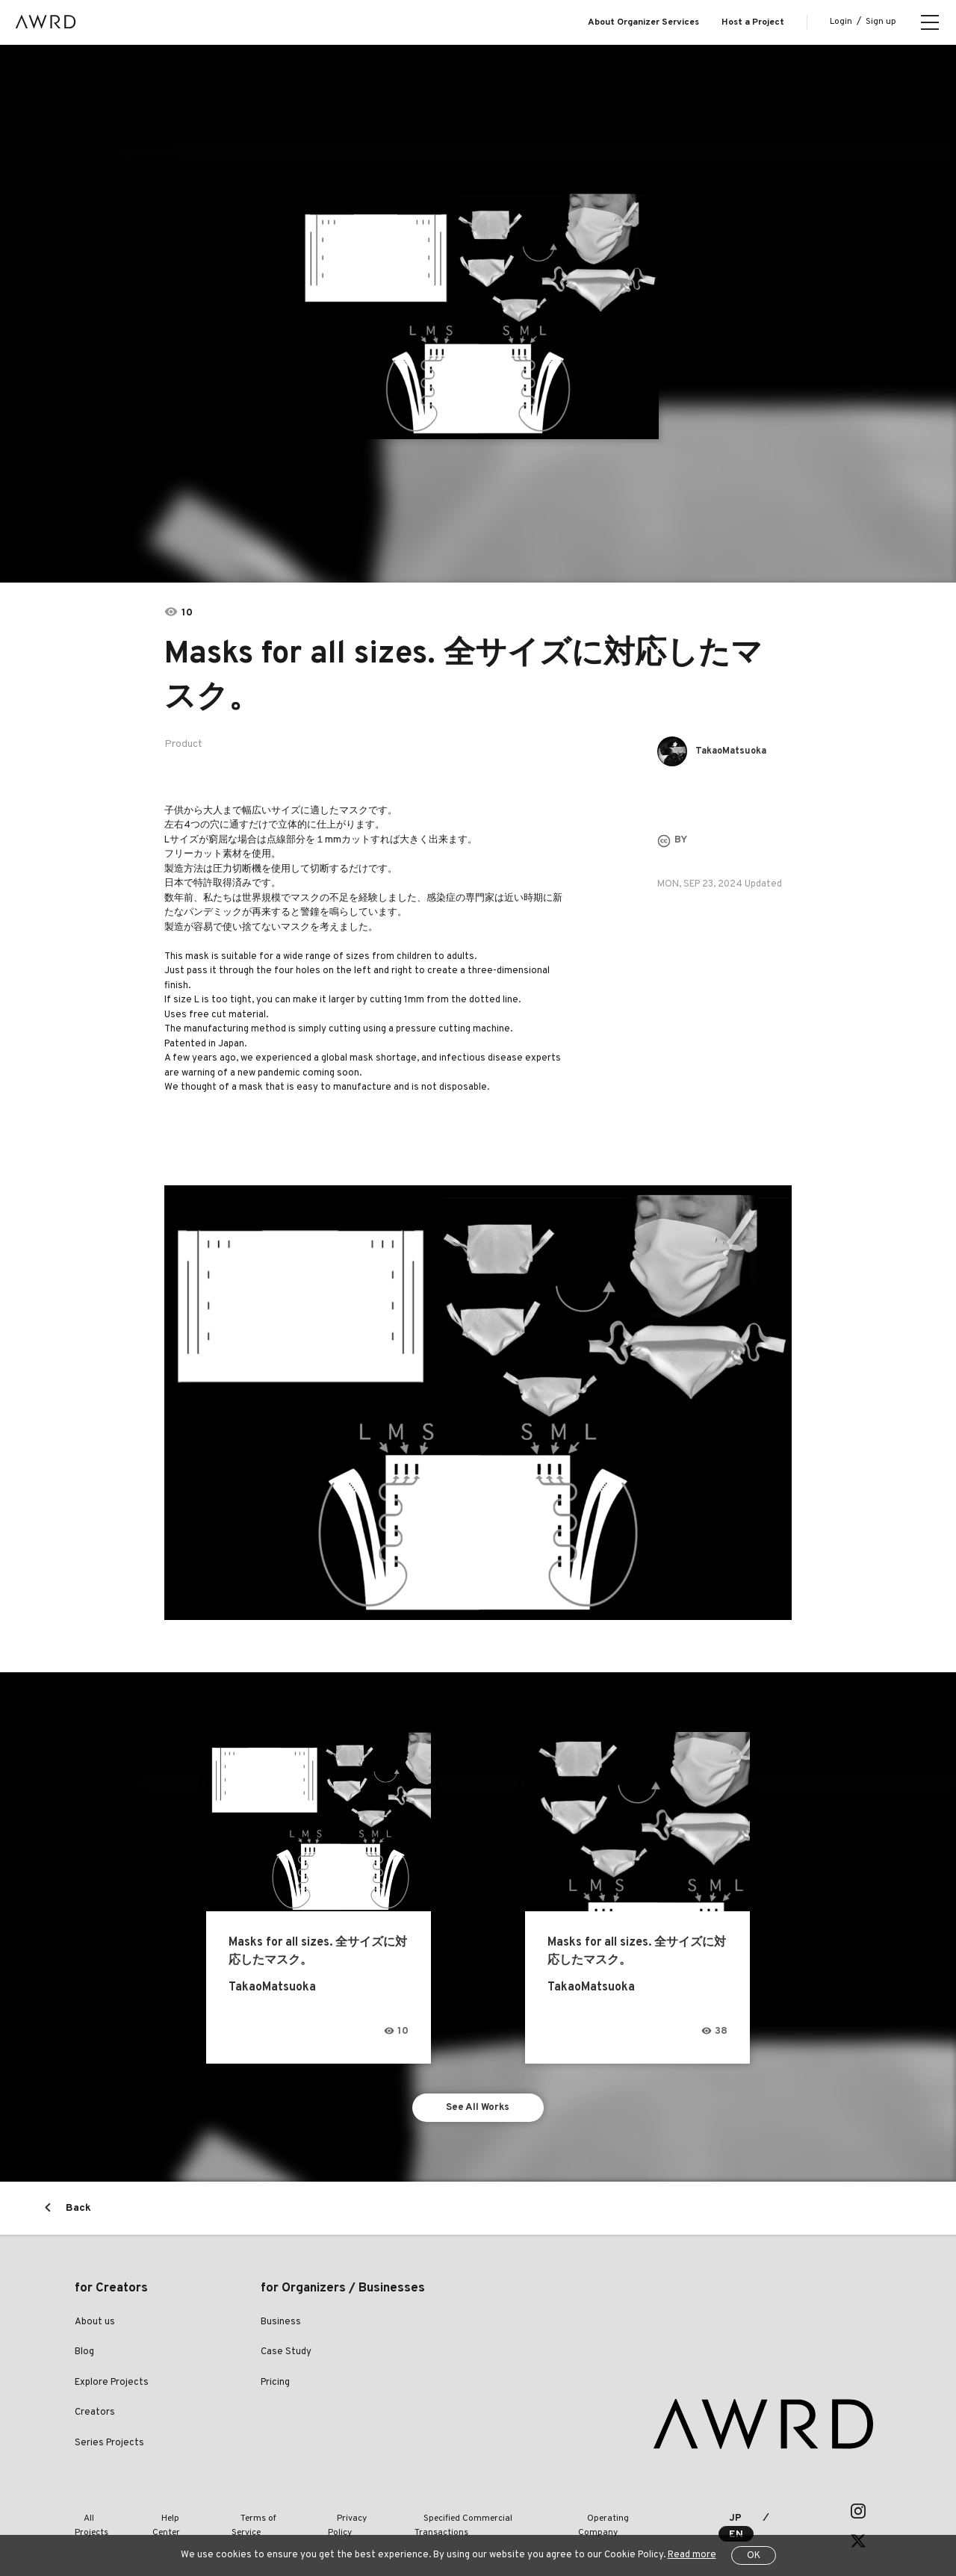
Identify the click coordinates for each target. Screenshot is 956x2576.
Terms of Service (247, 2515)
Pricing (275, 2387)
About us (95, 2327)
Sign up (881, 22)
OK (753, 2556)
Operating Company (591, 2515)
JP (719, 2516)
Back (78, 2212)
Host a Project (752, 22)
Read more (692, 2555)
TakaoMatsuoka (737, 751)
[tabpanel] (478, 314)
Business (281, 2327)
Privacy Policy (331, 2515)
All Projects (98, 2515)
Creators (95, 2418)
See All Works (478, 2109)
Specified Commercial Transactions (454, 2515)
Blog (84, 2357)
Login (841, 22)
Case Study (286, 2357)
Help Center (167, 2515)
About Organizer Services (643, 22)
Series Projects (109, 2448)
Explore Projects (112, 2387)
